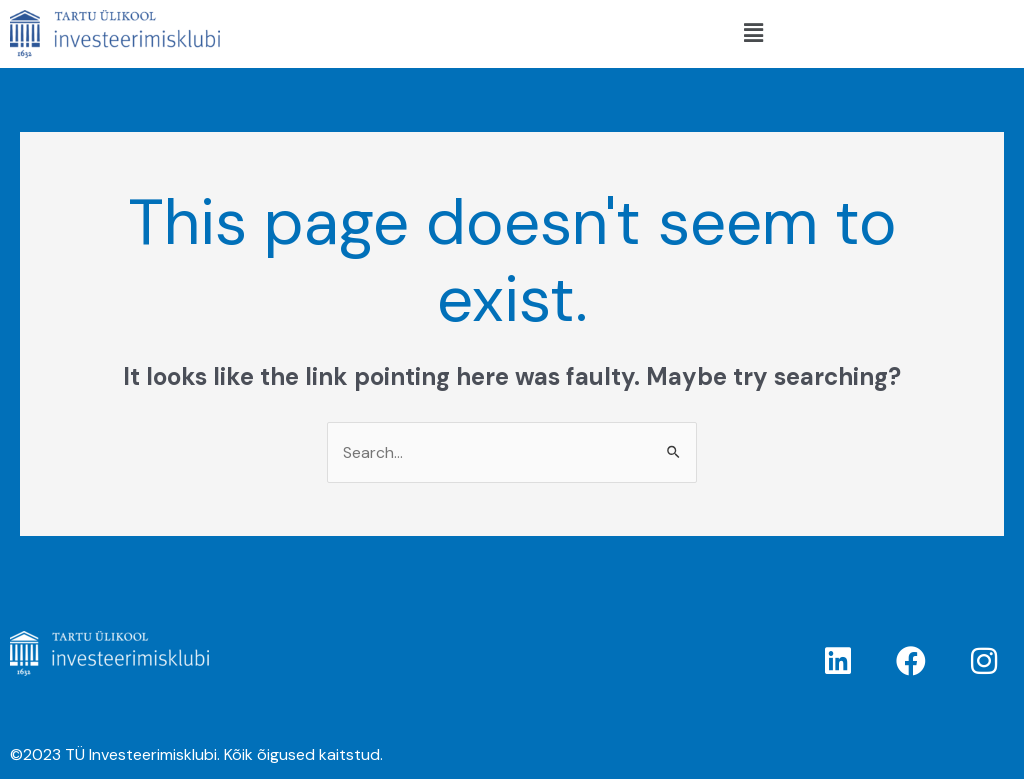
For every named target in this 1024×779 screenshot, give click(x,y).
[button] (753, 34)
